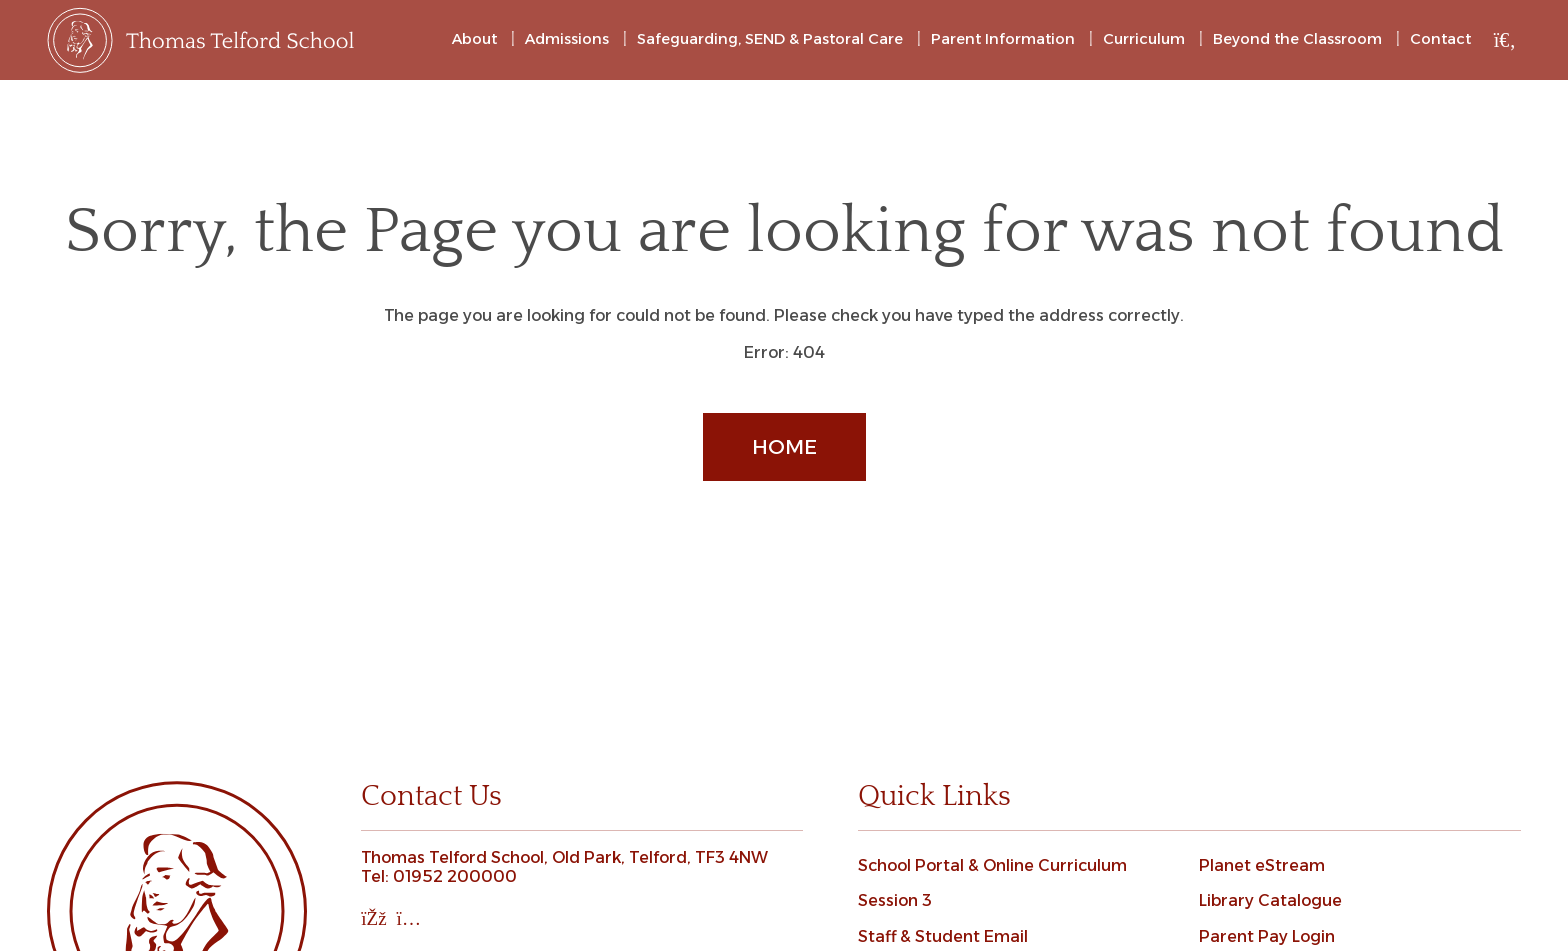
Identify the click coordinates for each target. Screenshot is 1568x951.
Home (784, 447)
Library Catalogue (1270, 900)
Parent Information (1003, 39)
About (474, 39)
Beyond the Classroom (1297, 39)
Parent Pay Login (1267, 936)
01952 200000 (455, 876)
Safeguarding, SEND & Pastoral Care (770, 39)
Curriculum (1144, 39)
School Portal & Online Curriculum (992, 865)
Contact (1440, 39)
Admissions (567, 39)
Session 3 (895, 900)
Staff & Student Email (943, 936)
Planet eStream (1262, 865)
